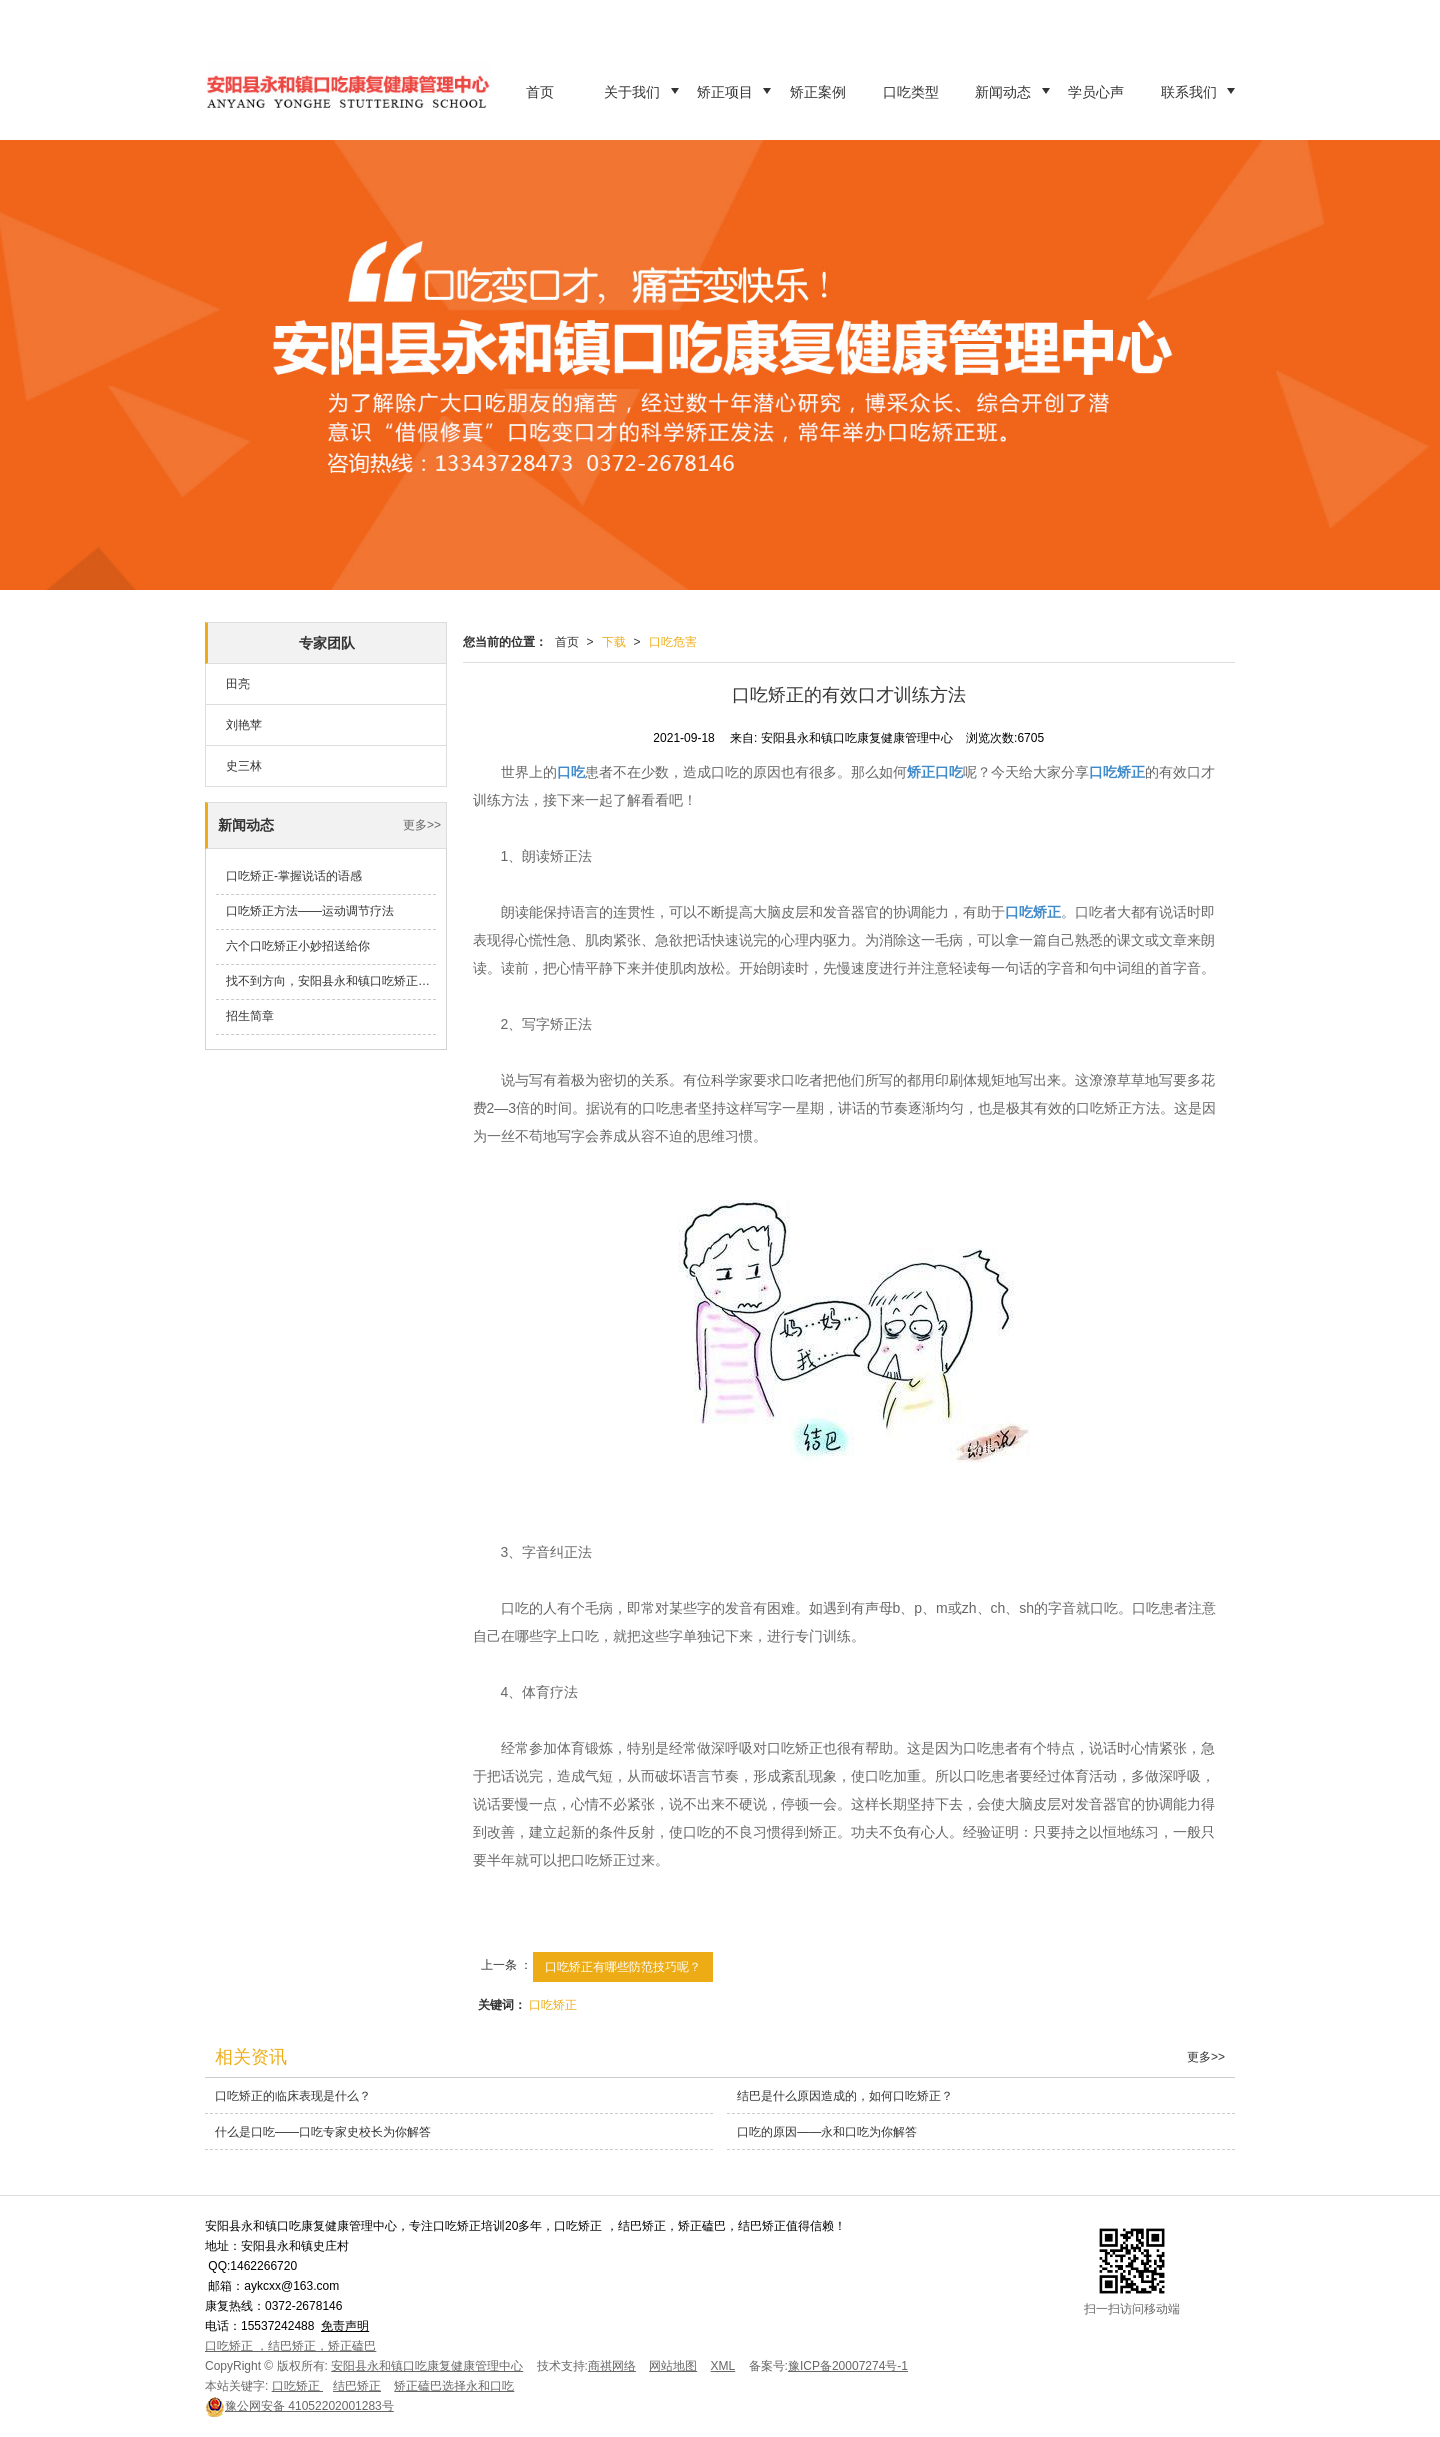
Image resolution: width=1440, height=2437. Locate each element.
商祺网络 (612, 2366)
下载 (614, 642)
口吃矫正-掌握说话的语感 (294, 876)
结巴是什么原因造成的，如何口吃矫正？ (845, 2096)
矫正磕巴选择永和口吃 (454, 2386)
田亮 (238, 684)
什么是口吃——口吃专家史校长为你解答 (323, 2132)
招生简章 (250, 1016)
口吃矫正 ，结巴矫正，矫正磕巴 (290, 2346)
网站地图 (673, 2366)
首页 (540, 92)
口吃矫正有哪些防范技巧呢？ (623, 1967)
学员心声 (1096, 92)
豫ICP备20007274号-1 (848, 2366)
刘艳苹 (244, 725)
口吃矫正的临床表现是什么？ (293, 2096)
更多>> (422, 825)
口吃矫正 (553, 2005)
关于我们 (632, 92)
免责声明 (345, 2326)
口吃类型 (911, 92)
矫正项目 (725, 92)
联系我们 (1189, 92)
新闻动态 (1003, 92)
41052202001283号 (299, 2406)
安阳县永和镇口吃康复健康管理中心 (427, 2366)
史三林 (244, 766)
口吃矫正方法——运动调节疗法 (310, 911)
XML (723, 2366)
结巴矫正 (357, 2386)
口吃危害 (673, 642)
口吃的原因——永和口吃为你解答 (827, 2132)
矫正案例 (818, 92)
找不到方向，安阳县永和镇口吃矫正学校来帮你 (331, 981)
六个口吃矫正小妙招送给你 (298, 946)
